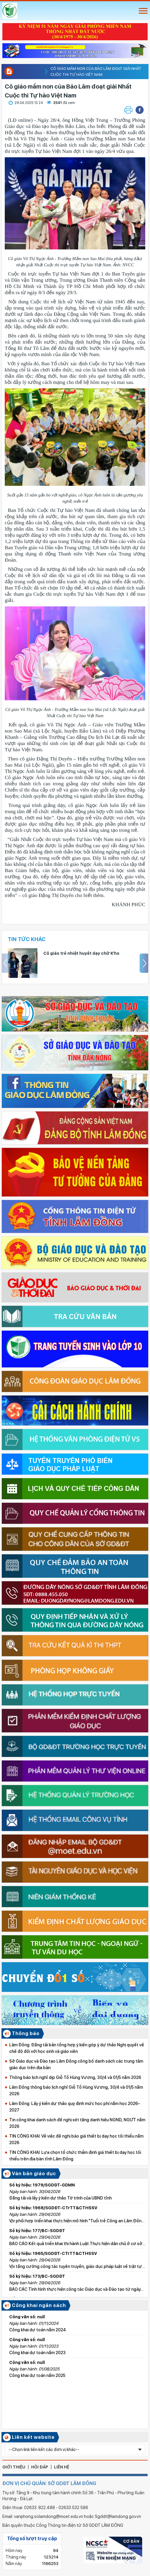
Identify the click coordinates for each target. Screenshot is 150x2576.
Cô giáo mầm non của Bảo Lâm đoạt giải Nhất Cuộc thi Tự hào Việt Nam (95, 69)
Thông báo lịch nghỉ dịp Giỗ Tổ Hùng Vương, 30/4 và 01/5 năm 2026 (75, 2077)
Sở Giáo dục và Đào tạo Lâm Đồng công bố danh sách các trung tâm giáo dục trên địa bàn (76, 2064)
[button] (139, 110)
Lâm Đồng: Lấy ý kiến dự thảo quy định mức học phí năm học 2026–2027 (74, 2106)
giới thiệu (13, 2467)
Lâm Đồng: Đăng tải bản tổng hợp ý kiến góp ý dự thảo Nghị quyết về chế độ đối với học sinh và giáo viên (76, 2048)
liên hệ (61, 2467)
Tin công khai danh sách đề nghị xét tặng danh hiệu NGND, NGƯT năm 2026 (77, 2123)
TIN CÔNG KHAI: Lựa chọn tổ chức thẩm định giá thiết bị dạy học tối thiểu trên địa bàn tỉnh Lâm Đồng (75, 2155)
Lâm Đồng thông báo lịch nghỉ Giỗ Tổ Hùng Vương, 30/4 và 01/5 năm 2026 (76, 2090)
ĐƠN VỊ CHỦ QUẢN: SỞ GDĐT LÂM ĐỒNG (49, 2483)
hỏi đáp (39, 2467)
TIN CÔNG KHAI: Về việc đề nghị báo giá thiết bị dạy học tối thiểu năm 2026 (76, 2139)
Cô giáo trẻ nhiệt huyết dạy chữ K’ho (81, 953)
